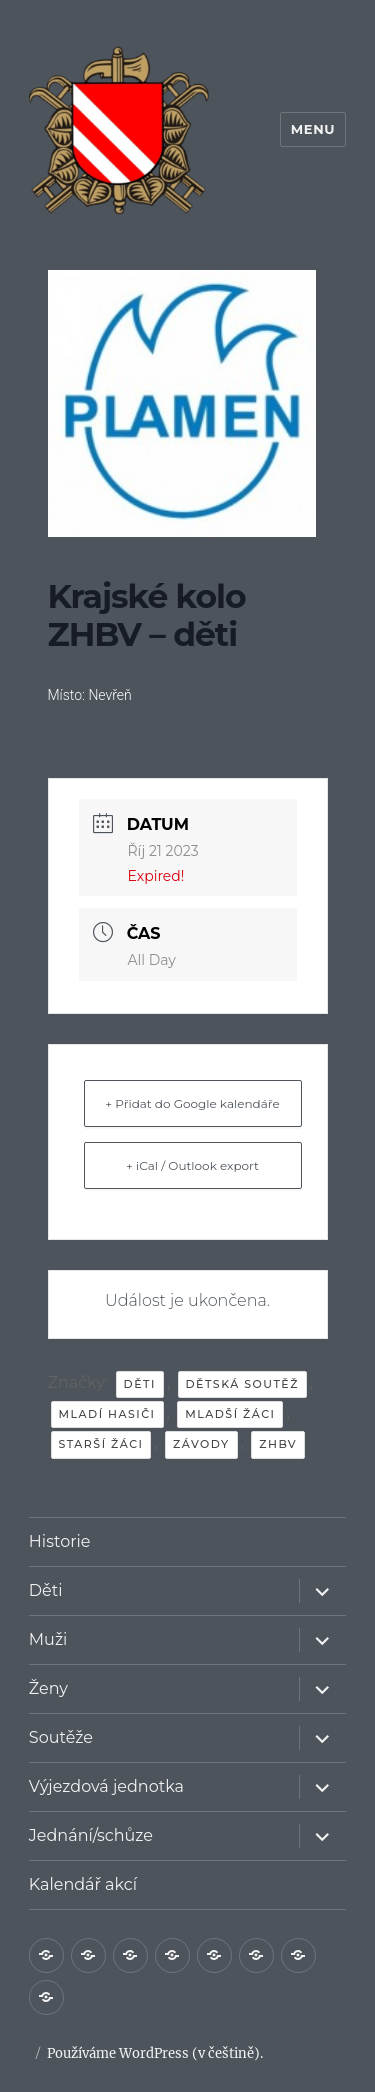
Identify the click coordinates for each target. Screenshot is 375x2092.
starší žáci (101, 1444)
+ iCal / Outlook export (192, 1165)
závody (201, 1444)
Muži (48, 1639)
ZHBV (278, 1444)
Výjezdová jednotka (106, 1786)
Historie (60, 1541)
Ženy (48, 1688)
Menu (313, 129)
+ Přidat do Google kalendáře (192, 1103)
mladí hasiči (107, 1414)
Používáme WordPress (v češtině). (155, 2053)
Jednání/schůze (91, 1835)
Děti (46, 1590)
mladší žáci (230, 1414)
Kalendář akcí (83, 1884)
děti (140, 1384)
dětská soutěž (242, 1384)
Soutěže (61, 1737)
